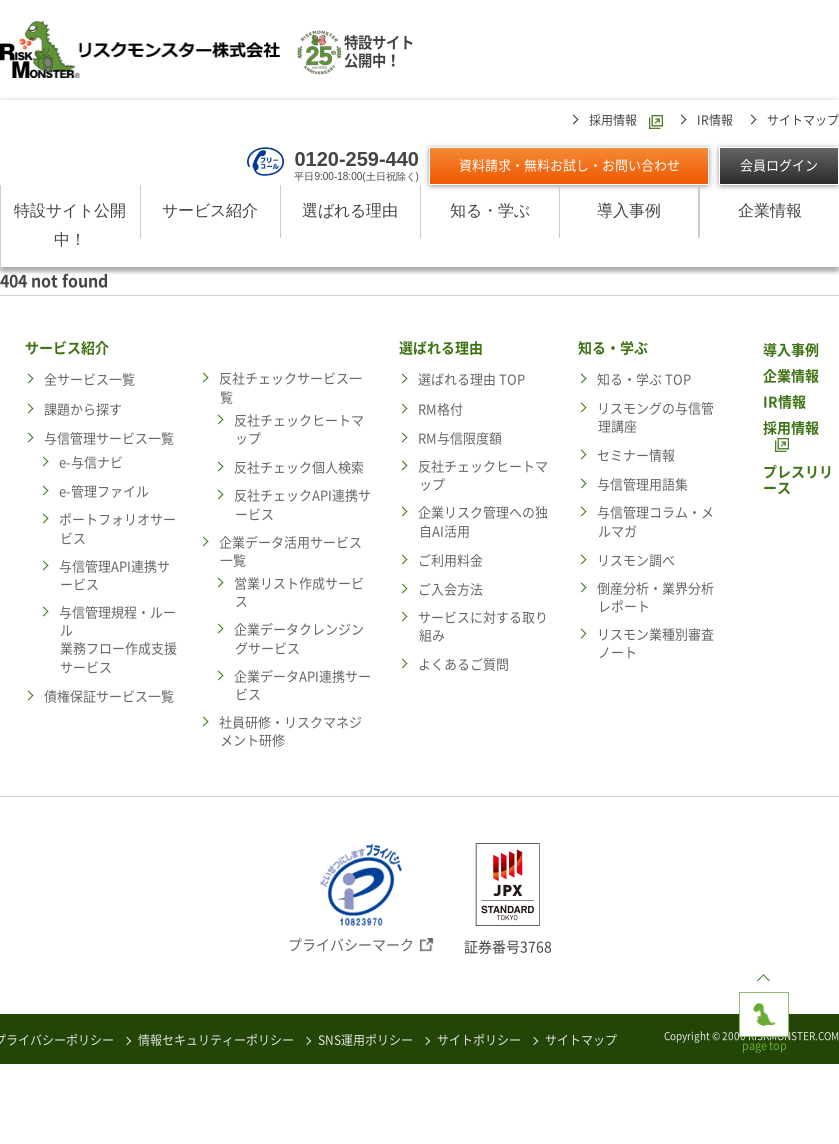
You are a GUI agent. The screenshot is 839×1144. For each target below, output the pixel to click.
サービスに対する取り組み (483, 626)
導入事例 (629, 210)
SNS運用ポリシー (365, 1040)
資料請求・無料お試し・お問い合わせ (569, 165)
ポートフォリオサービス (117, 528)
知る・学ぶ (490, 210)
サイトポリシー (479, 1040)
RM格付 (440, 409)
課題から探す (83, 409)
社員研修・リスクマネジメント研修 (290, 731)
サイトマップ (803, 120)
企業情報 (770, 210)
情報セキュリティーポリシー (216, 1040)
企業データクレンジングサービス (299, 638)
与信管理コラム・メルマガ (655, 521)
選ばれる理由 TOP (471, 379)
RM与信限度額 (460, 438)
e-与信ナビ (91, 462)
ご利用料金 (450, 560)
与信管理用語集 (642, 484)
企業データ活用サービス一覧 (290, 551)
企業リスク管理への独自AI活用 (483, 521)
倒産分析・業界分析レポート (655, 597)
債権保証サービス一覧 (109, 696)
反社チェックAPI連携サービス (302, 504)
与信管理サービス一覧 (109, 438)
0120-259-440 (356, 159)
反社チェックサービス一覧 (290, 387)
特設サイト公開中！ (70, 225)
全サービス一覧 (89, 379)
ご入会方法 (450, 589)
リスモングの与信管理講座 (655, 417)
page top (764, 1008)
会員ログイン (779, 165)
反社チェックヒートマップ (299, 429)
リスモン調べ (636, 560)
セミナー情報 (636, 455)
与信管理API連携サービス (114, 575)
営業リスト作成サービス (299, 592)
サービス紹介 (210, 210)
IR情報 (715, 120)
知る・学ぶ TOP (644, 379)
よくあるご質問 (463, 664)
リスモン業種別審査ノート (655, 643)
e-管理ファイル (104, 491)
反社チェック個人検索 (299, 467)
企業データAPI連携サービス (302, 685)
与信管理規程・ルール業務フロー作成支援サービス (118, 640)
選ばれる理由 (350, 210)
